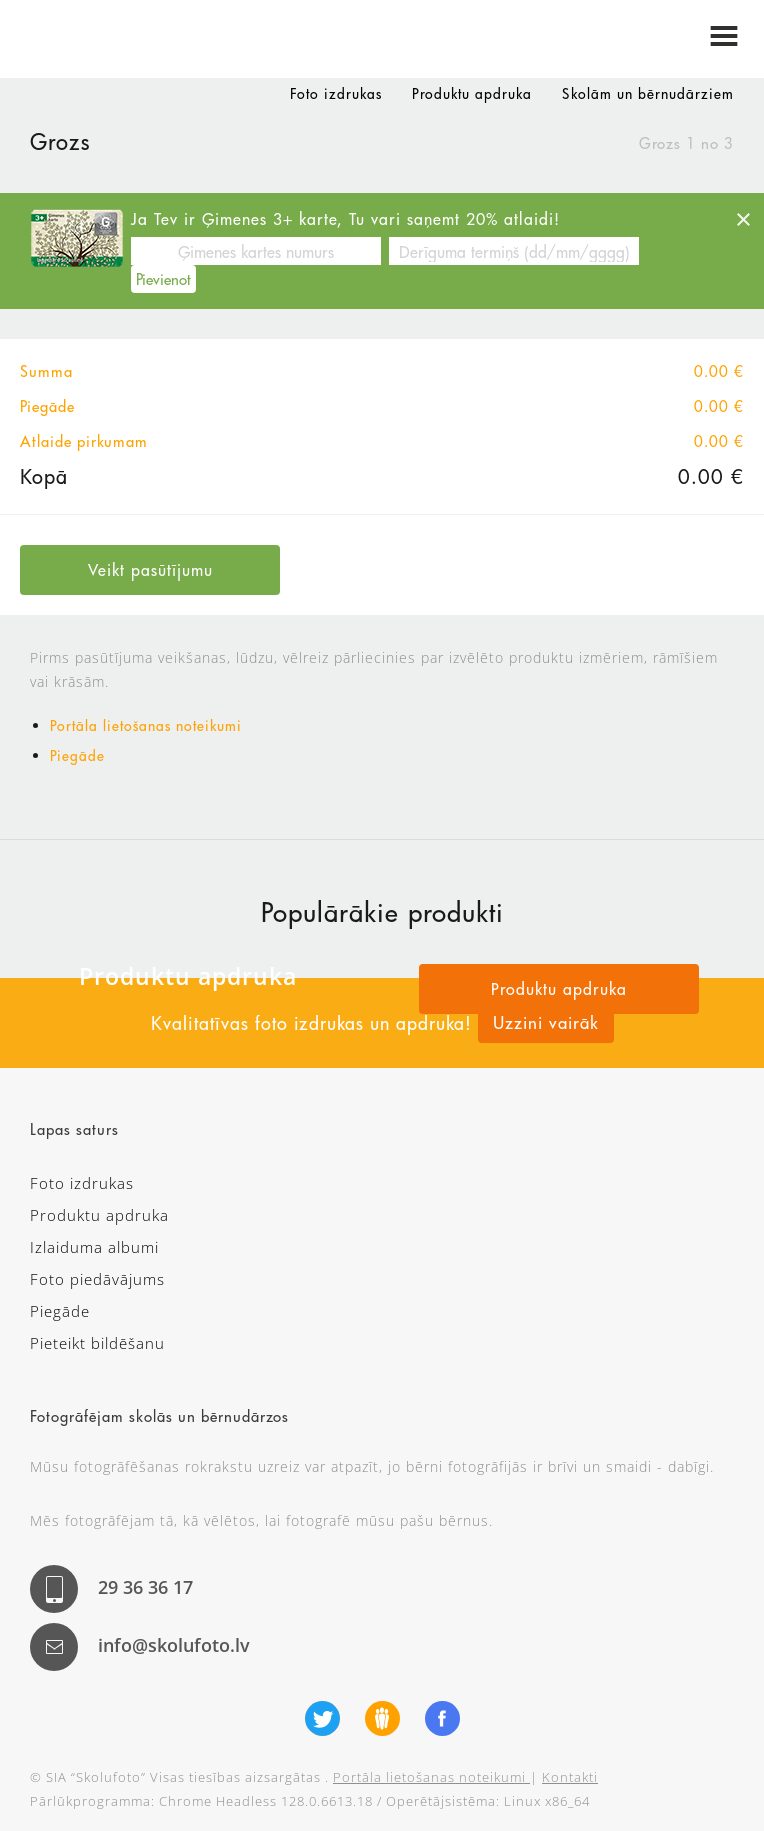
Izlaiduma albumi (94, 1247)
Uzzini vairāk (546, 1022)
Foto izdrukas (336, 94)
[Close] (743, 219)
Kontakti (570, 1777)
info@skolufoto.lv (174, 1645)
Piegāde (77, 756)
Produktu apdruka (472, 94)
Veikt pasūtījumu (150, 569)
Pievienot (163, 279)
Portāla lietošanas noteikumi (146, 726)
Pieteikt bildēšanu (97, 1343)
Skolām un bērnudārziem (648, 94)
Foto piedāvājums (97, 1279)
